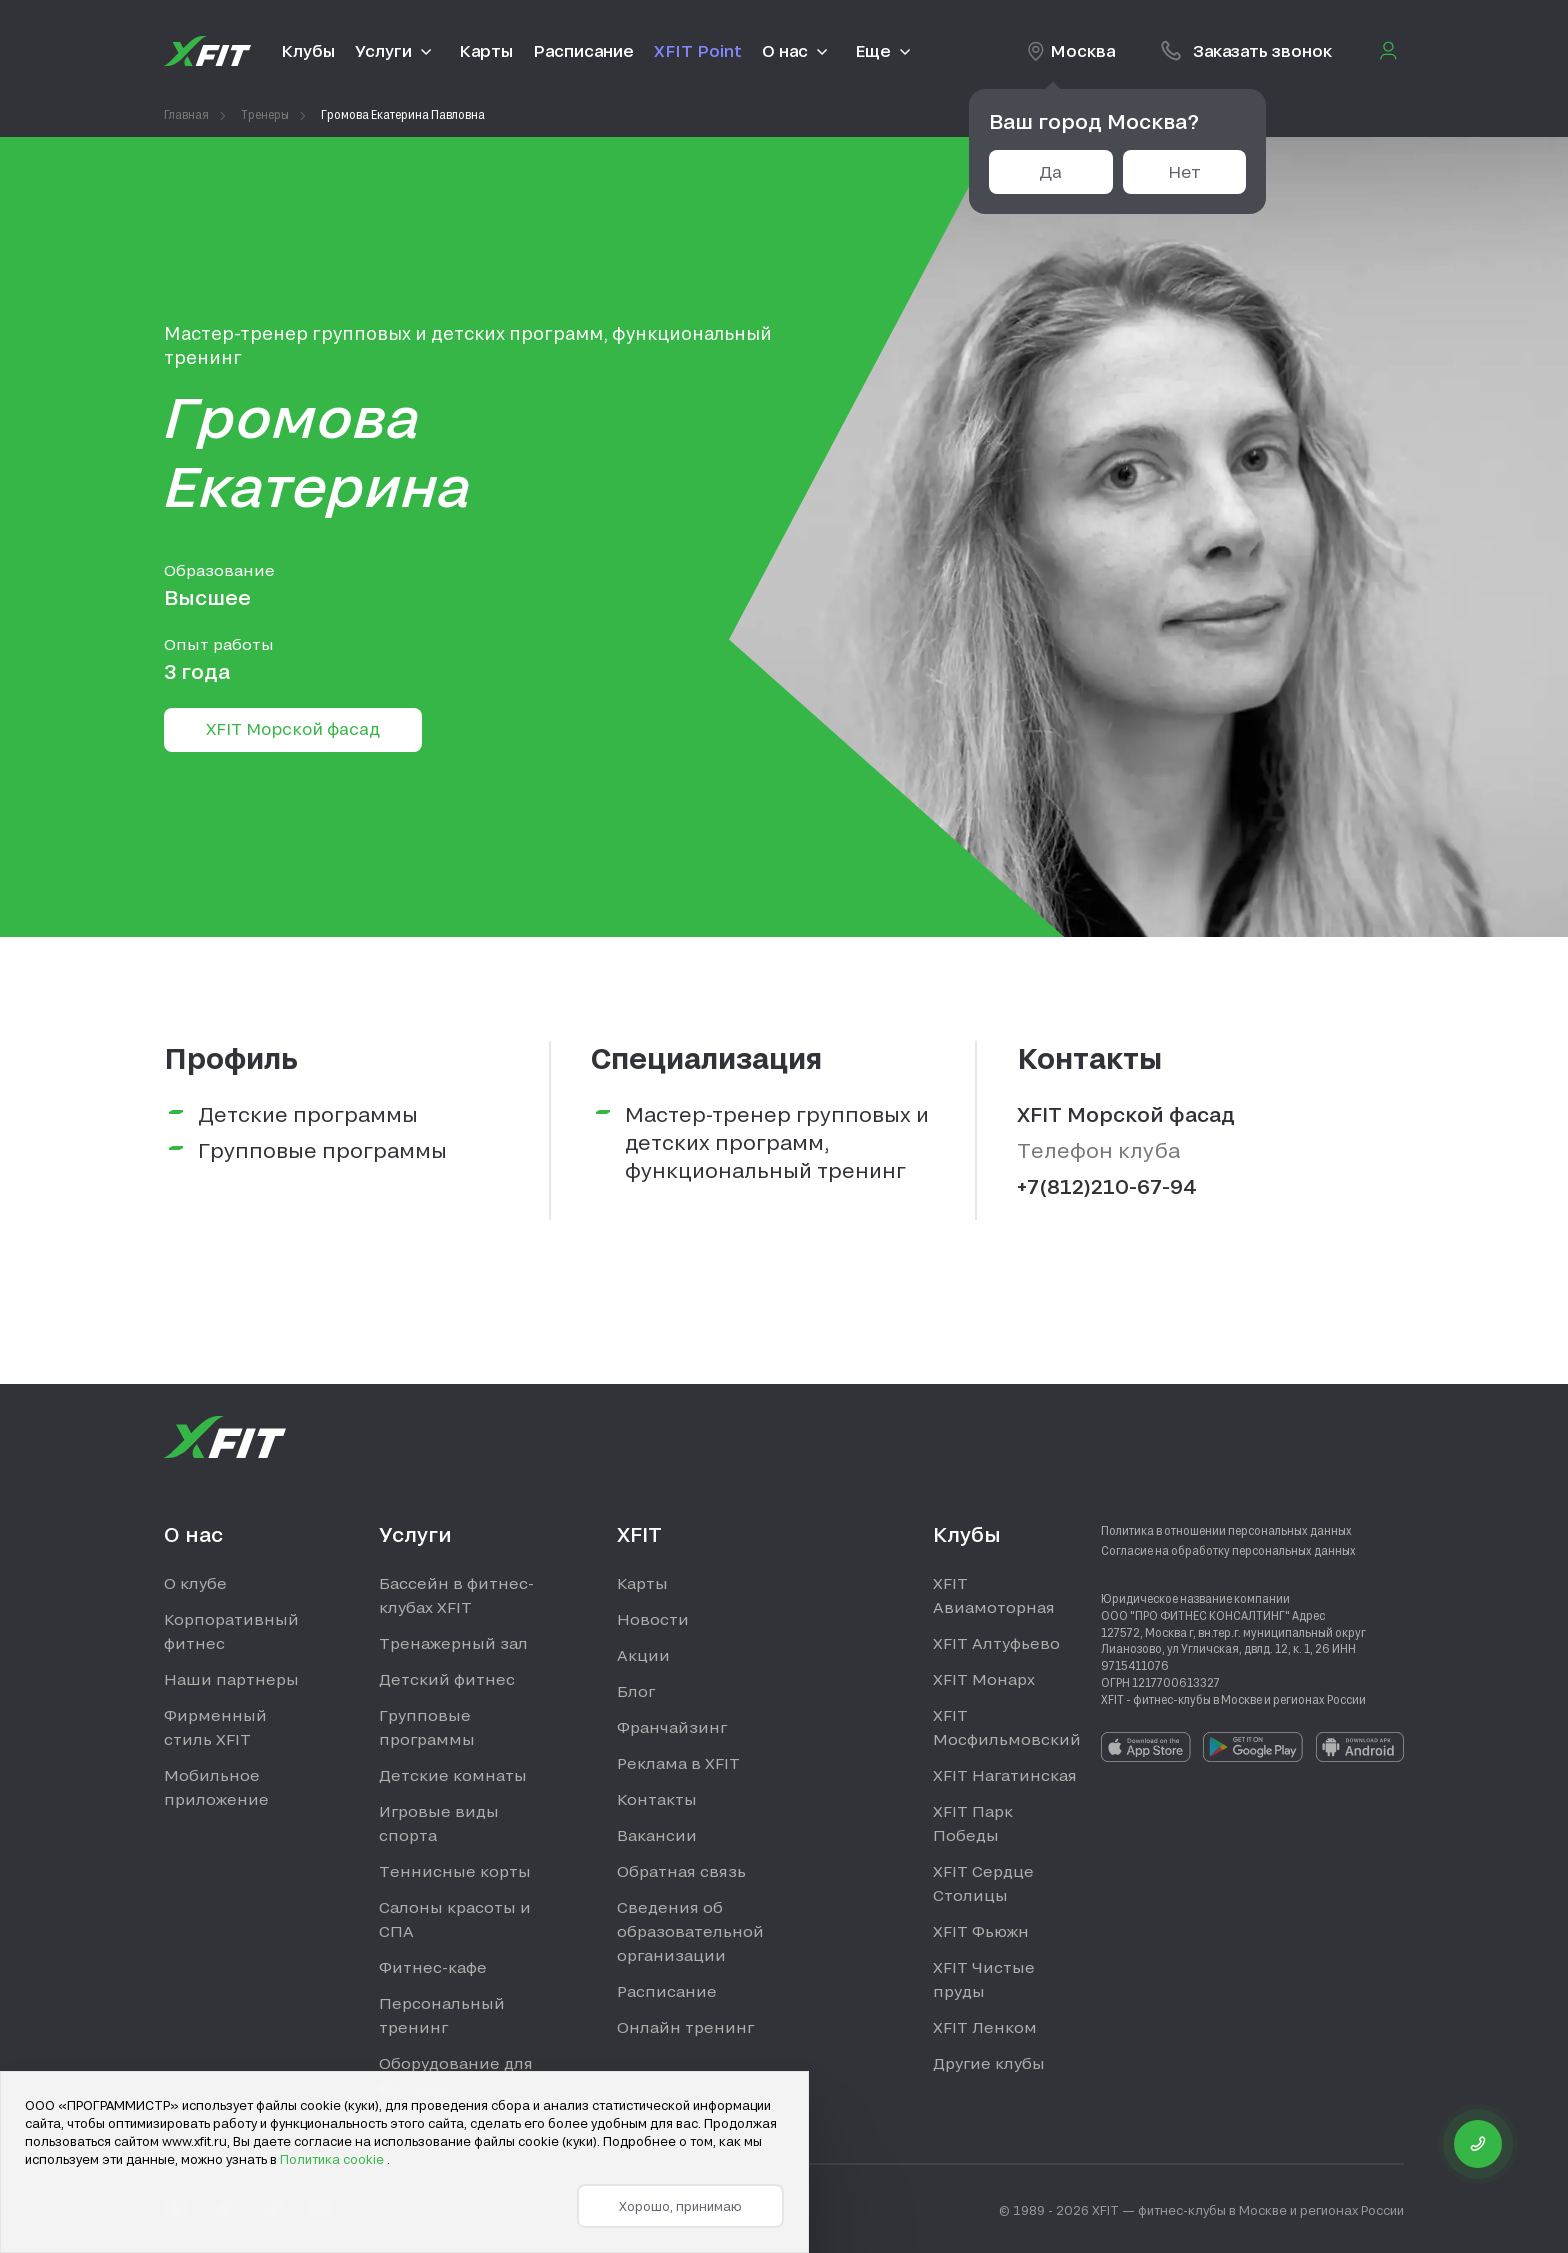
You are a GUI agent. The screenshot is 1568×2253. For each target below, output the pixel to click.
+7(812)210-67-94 (1107, 1186)
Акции (643, 1655)
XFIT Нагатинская (1005, 1775)
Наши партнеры (231, 1679)
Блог (636, 1691)
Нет (1184, 171)
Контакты (657, 1799)
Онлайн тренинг (685, 2027)
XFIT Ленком (985, 2027)
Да (1050, 171)
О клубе (195, 1583)
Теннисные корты (455, 1871)
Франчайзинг (672, 1727)
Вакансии (657, 1835)
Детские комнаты (453, 1775)
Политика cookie (333, 2159)
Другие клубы (989, 2063)
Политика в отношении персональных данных (1226, 1530)
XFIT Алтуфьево (996, 1643)
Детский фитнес (447, 1679)
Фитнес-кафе (433, 1967)
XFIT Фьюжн (981, 1931)
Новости (653, 1619)
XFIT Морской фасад (293, 728)
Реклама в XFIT (678, 1763)
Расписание (667, 1991)
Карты (642, 1583)
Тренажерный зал (453, 1643)
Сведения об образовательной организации (690, 1931)
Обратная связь (681, 1871)
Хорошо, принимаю (680, 2206)
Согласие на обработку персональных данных (1228, 1550)
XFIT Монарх (984, 1679)
